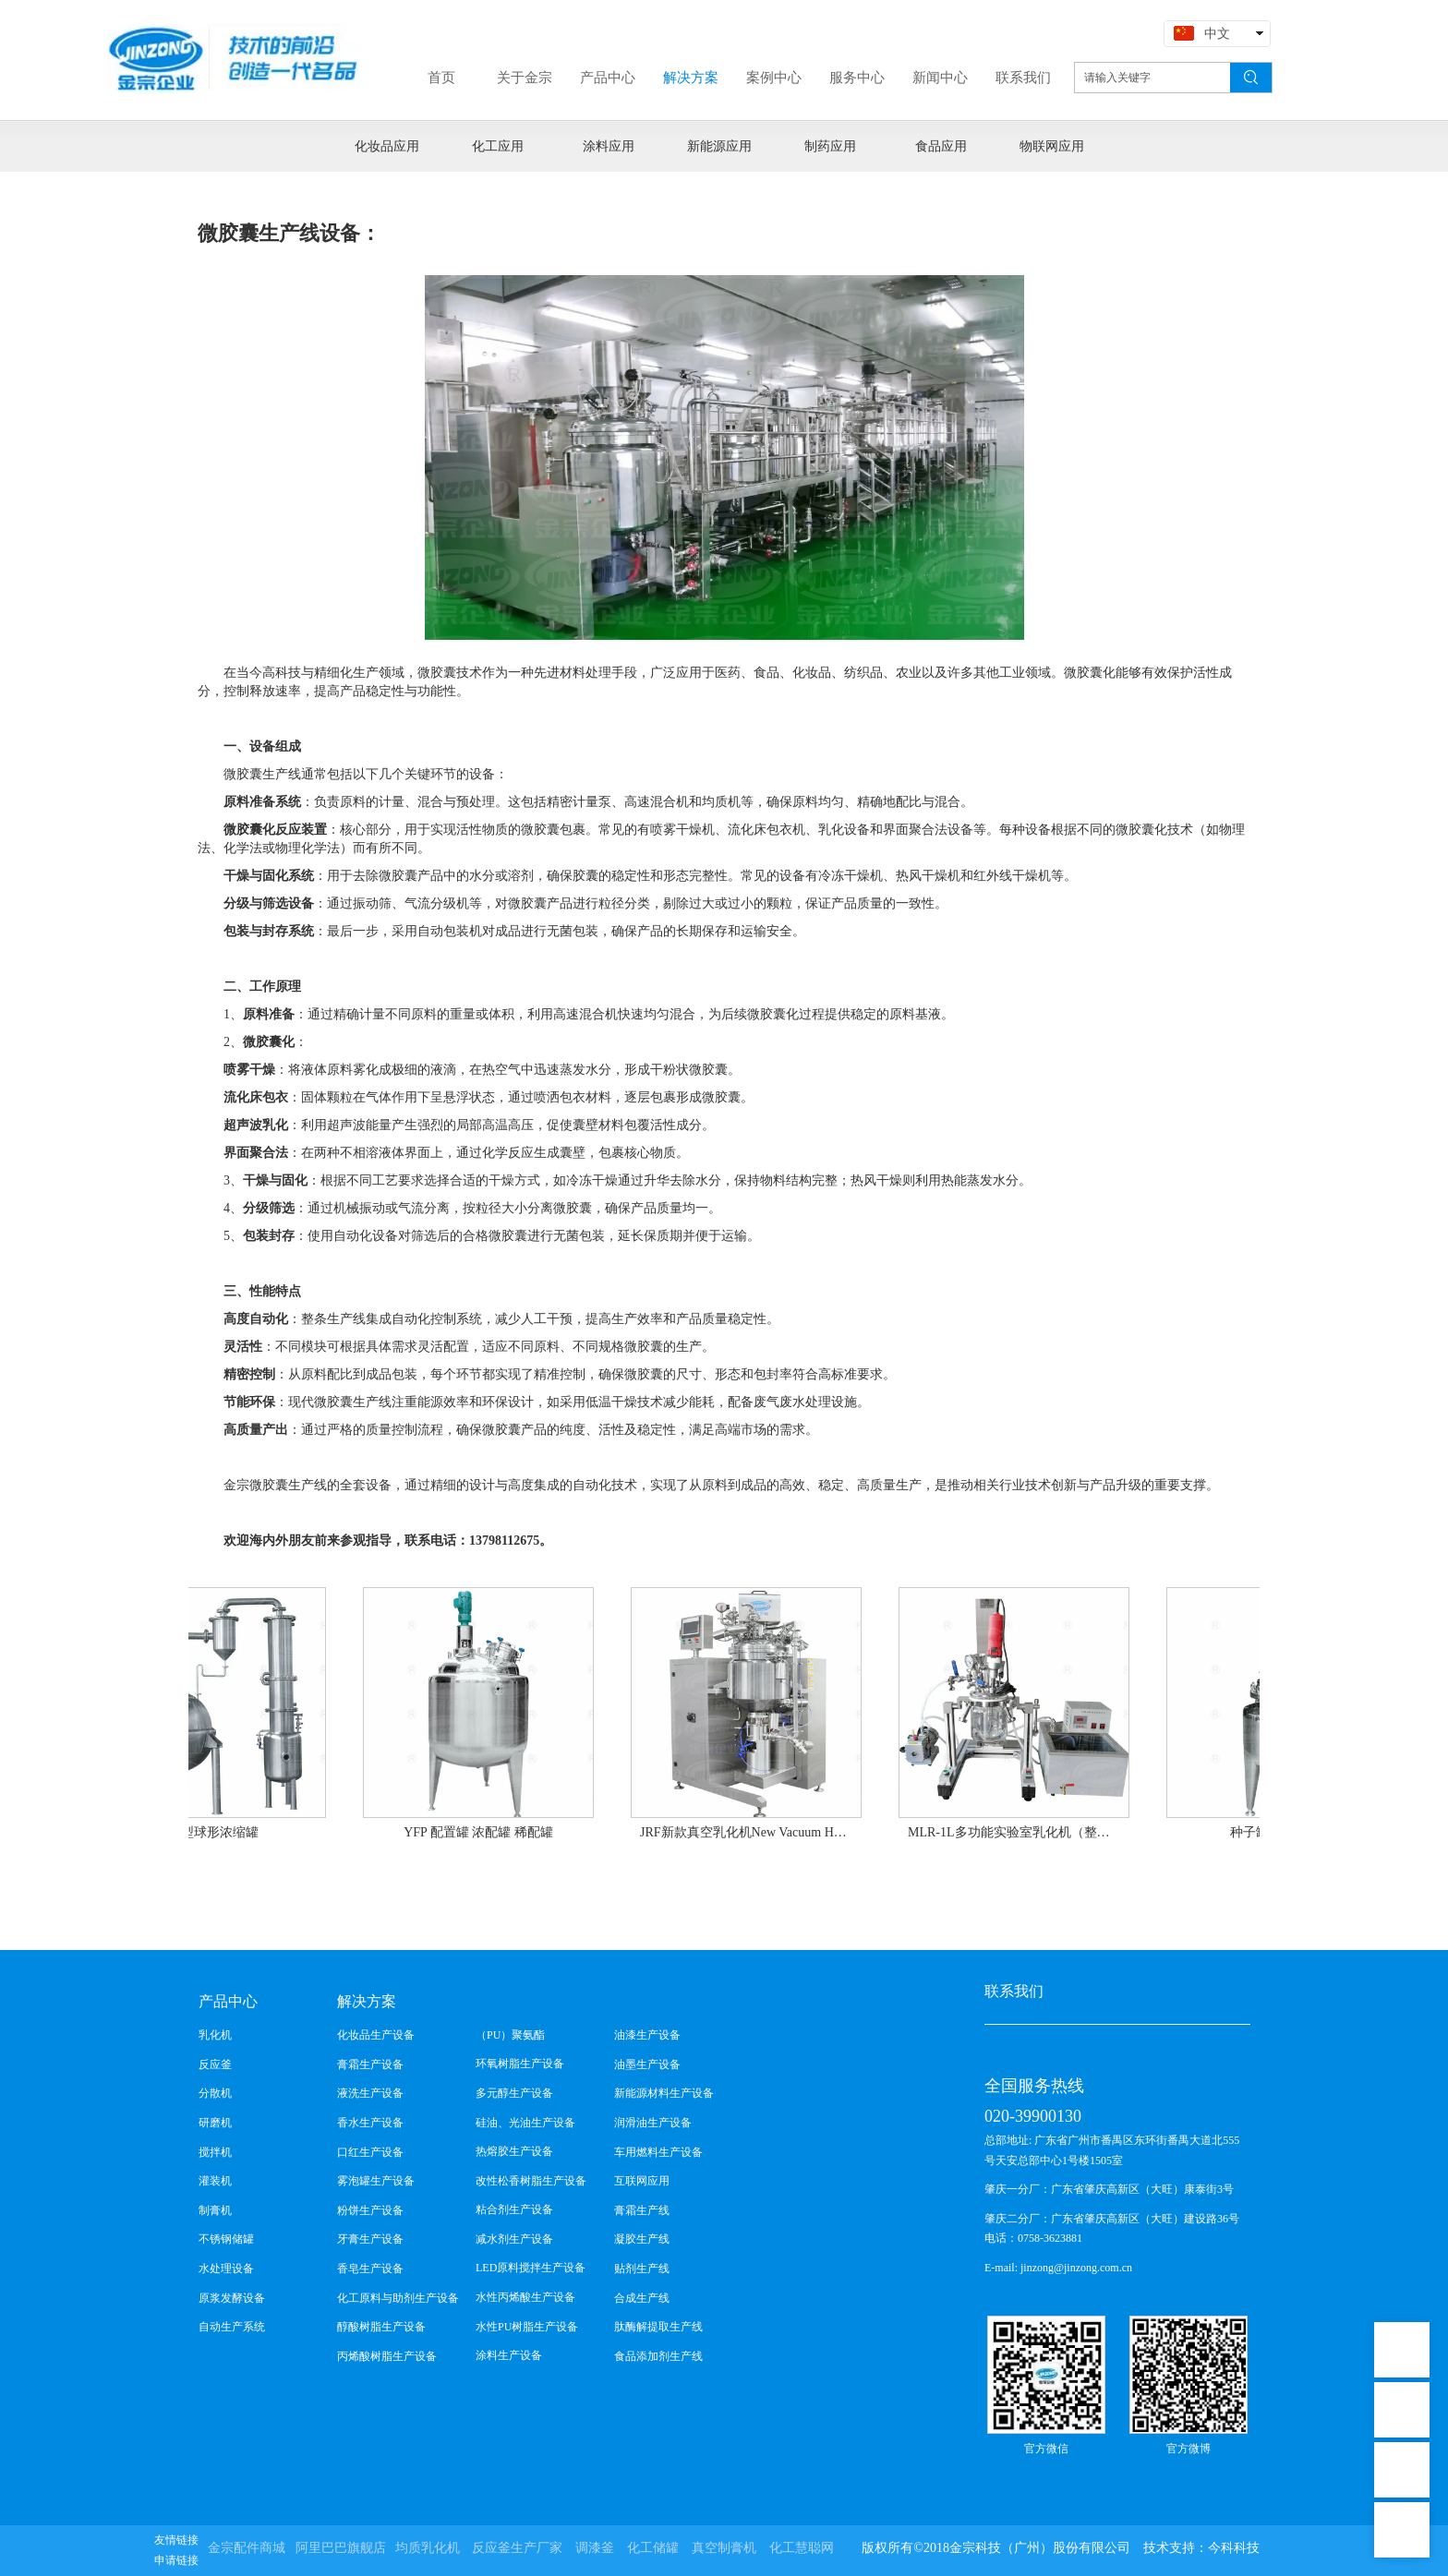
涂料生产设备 (509, 2355)
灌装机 (215, 2180)
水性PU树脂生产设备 (527, 2326)
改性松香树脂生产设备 (531, 2180)
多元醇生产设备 (514, 2093)
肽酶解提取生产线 (658, 2326)
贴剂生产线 (642, 2268)
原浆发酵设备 (232, 2298)
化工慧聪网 (801, 2548)
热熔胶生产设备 (514, 2151)
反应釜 (215, 2064)
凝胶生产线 (642, 2239)
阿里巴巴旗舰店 (341, 2548)
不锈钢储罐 (226, 2239)
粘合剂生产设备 (514, 2209)
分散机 (215, 2093)
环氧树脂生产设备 (520, 2063)
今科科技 (1234, 2548)
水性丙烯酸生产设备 (525, 2297)
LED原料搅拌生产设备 (530, 2267)
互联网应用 (642, 2180)
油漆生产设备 (647, 2034)
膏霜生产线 (642, 2210)
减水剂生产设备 (514, 2239)
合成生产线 (642, 2298)
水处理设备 (226, 2268)
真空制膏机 (724, 2548)
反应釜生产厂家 (517, 2548)
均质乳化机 (427, 2548)
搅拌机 (215, 2152)
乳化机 (215, 2034)
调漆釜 (594, 2548)
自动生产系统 (232, 2326)
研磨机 (215, 2122)
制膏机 (215, 2210)
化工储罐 (653, 2548)
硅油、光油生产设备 (525, 2122)
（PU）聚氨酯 (510, 2034)
